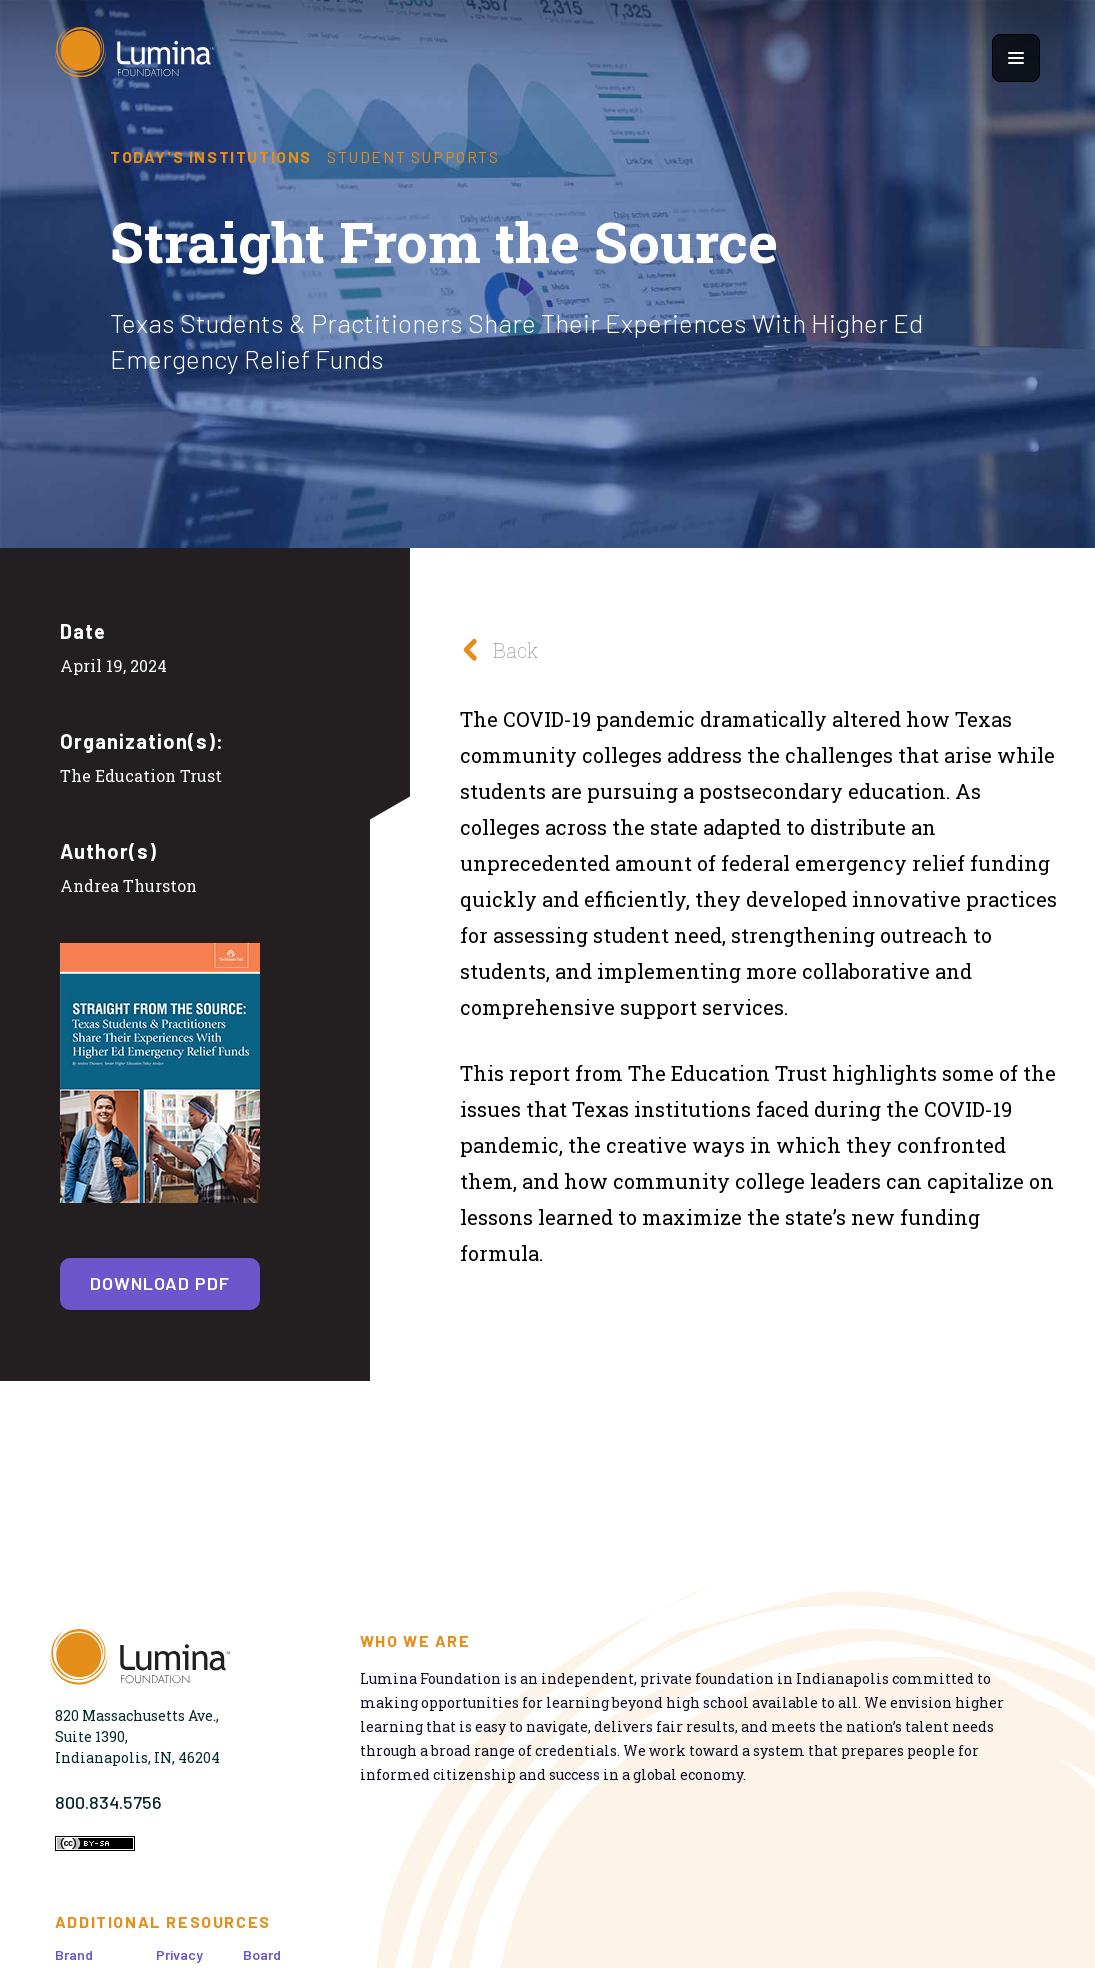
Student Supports (413, 157)
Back (494, 649)
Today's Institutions (211, 157)
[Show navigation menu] (1016, 58)
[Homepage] (135, 57)
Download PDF (160, 1283)
